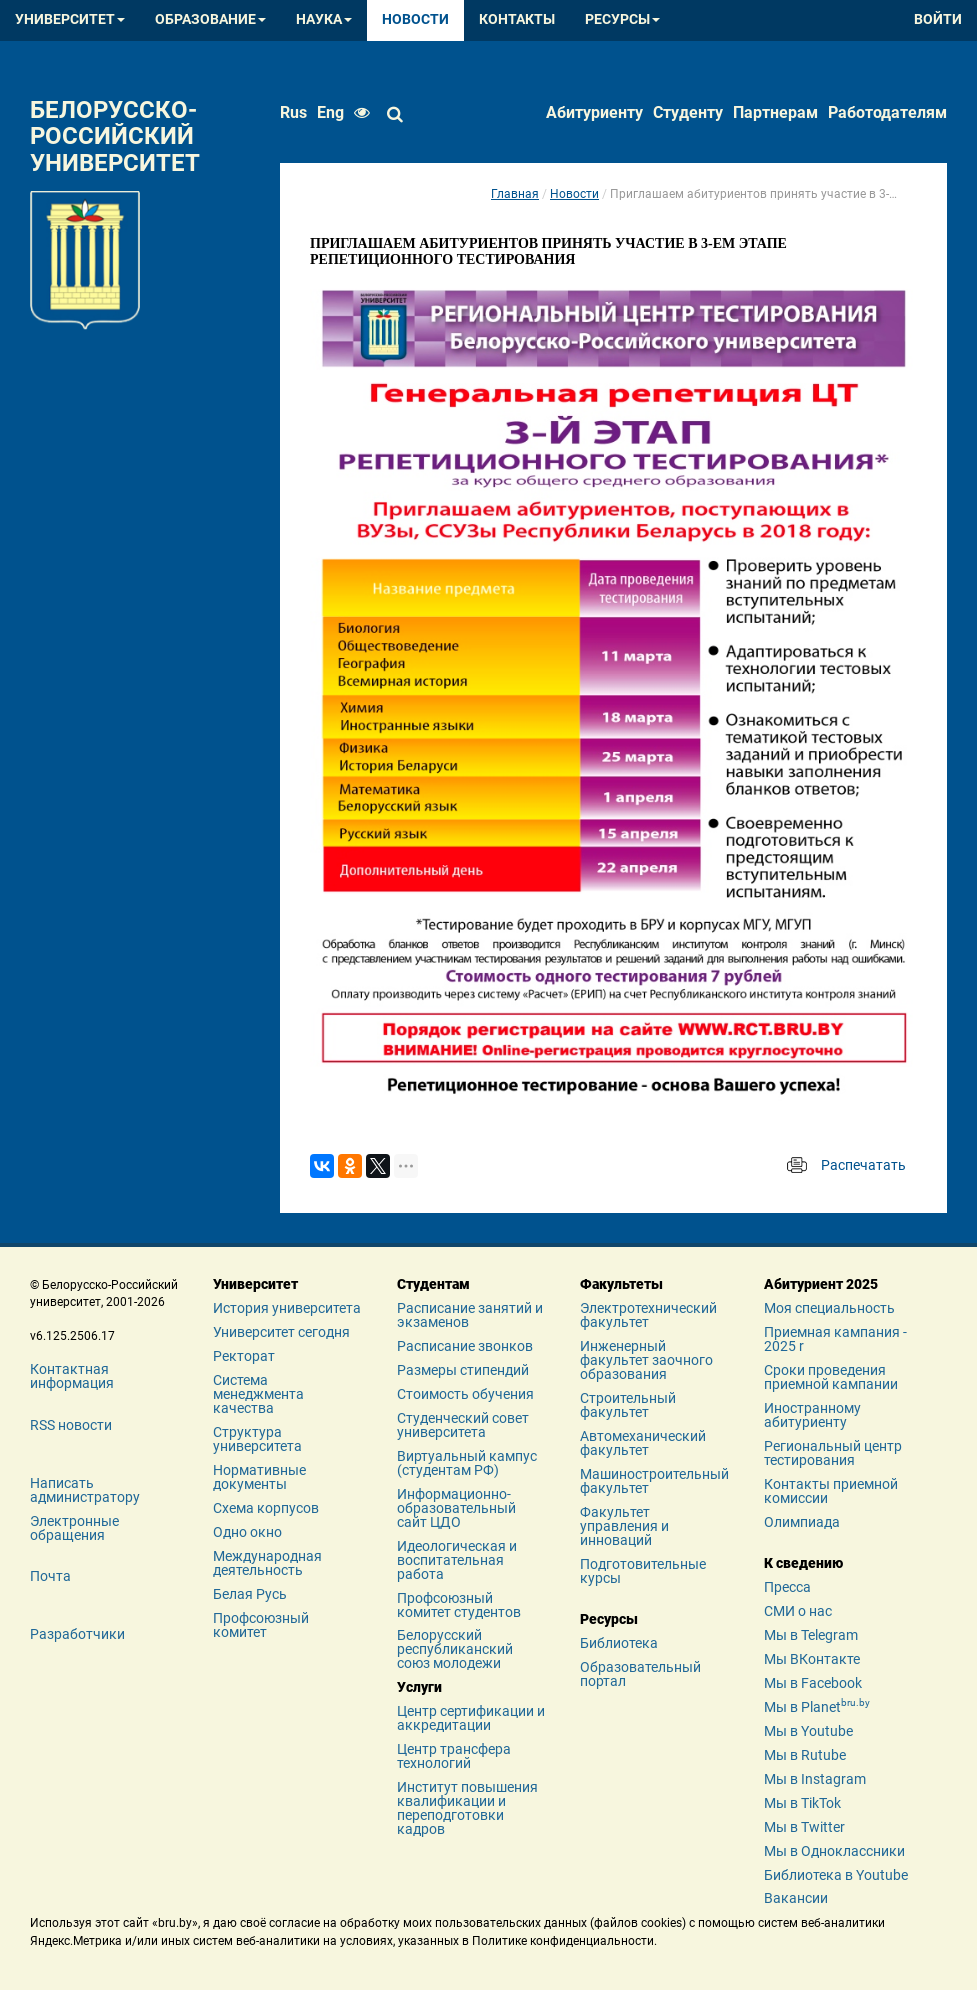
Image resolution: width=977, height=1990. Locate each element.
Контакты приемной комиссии (831, 1491)
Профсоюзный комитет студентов (459, 1605)
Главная (515, 194)
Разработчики (77, 1634)
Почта (50, 1576)
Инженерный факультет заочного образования (646, 1360)
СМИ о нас (798, 1611)
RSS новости (71, 1425)
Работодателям (887, 112)
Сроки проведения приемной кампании (831, 1377)
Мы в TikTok (802, 1803)
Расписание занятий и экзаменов (470, 1315)
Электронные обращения (74, 1528)
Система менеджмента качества (258, 1394)
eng (330, 112)
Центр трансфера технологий (454, 1756)
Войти (938, 19)
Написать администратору (85, 1490)
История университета (287, 1308)
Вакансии (796, 1898)
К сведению (803, 1563)
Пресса (787, 1587)
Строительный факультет (628, 1405)
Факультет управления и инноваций (624, 1526)
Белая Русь (250, 1594)
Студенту (688, 112)
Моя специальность (829, 1308)
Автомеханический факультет (643, 1443)
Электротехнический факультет (648, 1315)
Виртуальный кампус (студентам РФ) (467, 1463)
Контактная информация (72, 1376)
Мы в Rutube (805, 1755)
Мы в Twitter (804, 1827)
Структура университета (257, 1439)
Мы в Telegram (811, 1635)
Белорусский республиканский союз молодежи (455, 1649)
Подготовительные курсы (643, 1571)
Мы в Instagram (815, 1779)
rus (293, 112)
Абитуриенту (594, 112)
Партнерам (775, 112)
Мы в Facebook (813, 1683)
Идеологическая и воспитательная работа (457, 1560)
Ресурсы (622, 19)
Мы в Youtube (808, 1731)
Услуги (419, 1687)
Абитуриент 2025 (821, 1284)
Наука (324, 19)
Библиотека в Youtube (836, 1875)
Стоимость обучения (465, 1394)
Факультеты (621, 1284)
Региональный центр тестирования (833, 1453)
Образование (210, 19)
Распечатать (863, 1165)
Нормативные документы (259, 1477)
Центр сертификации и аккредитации (471, 1718)
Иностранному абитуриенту (812, 1415)
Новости (415, 19)
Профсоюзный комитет (261, 1625)
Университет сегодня (281, 1332)
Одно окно (247, 1532)
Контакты (517, 19)
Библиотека (619, 1643)
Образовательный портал (640, 1674)
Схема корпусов (266, 1508)
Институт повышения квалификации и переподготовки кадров (467, 1808)
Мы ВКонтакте (812, 1659)
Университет (70, 19)
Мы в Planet (817, 1707)
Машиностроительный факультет (654, 1481)
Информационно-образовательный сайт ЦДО (456, 1508)
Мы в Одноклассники (834, 1851)
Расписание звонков (465, 1346)
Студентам (433, 1284)
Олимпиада (802, 1522)
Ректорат (244, 1356)
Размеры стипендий (463, 1370)
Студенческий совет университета (463, 1425)
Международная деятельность (267, 1563)
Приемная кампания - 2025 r (835, 1339)
